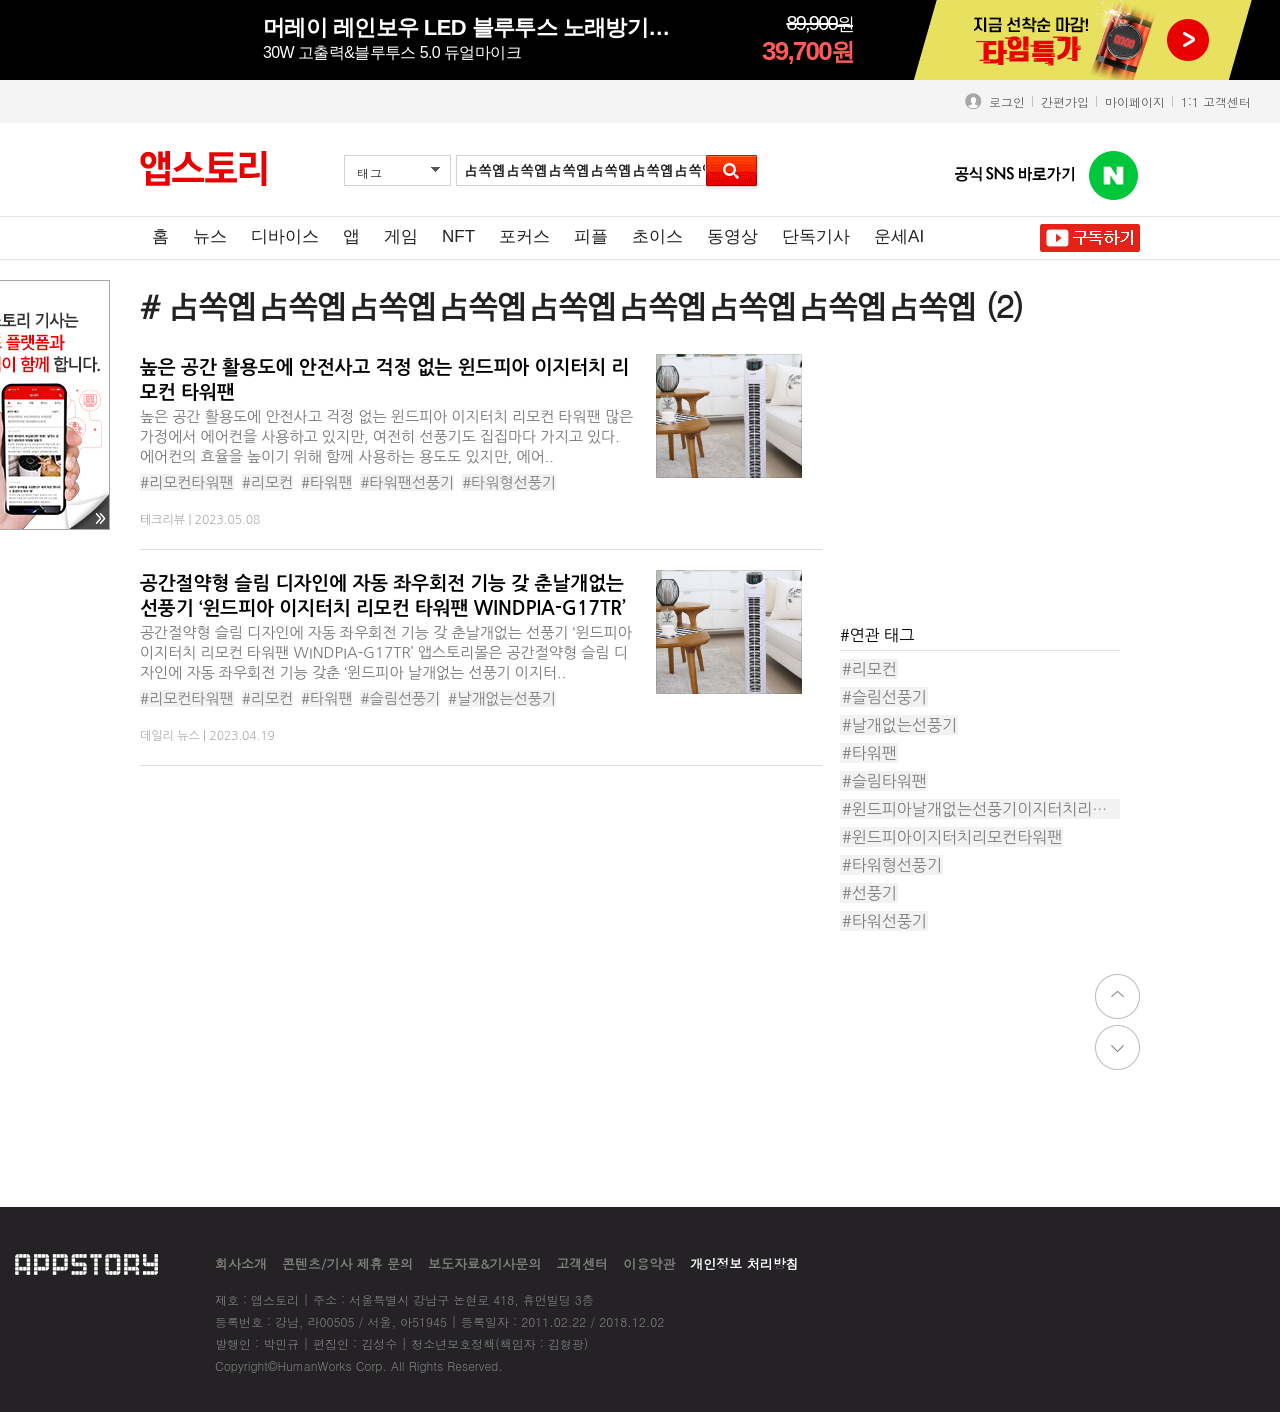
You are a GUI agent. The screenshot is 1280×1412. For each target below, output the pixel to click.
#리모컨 (267, 482)
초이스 (657, 236)
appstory (86, 1263)
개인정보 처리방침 (744, 1263)
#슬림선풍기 (400, 698)
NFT (458, 236)
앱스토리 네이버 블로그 (1114, 176)
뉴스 (210, 236)
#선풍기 (869, 893)
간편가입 (1065, 101)
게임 (401, 236)
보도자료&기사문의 (484, 1263)
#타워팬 (326, 482)
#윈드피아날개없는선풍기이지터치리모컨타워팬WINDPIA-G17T (981, 809)
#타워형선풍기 (509, 482)
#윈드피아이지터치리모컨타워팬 (952, 837)
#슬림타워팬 (884, 781)
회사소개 (241, 1263)
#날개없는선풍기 (502, 698)
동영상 (732, 236)
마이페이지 (1135, 101)
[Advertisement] (990, 479)
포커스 (524, 236)
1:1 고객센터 (1216, 101)
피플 (591, 236)
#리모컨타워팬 (187, 482)
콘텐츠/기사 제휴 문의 (347, 1263)
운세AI (899, 236)
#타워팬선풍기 (407, 482)
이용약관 (649, 1263)
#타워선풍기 (884, 921)
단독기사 (816, 236)
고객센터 (582, 1263)
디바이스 (285, 236)
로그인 (1003, 101)
